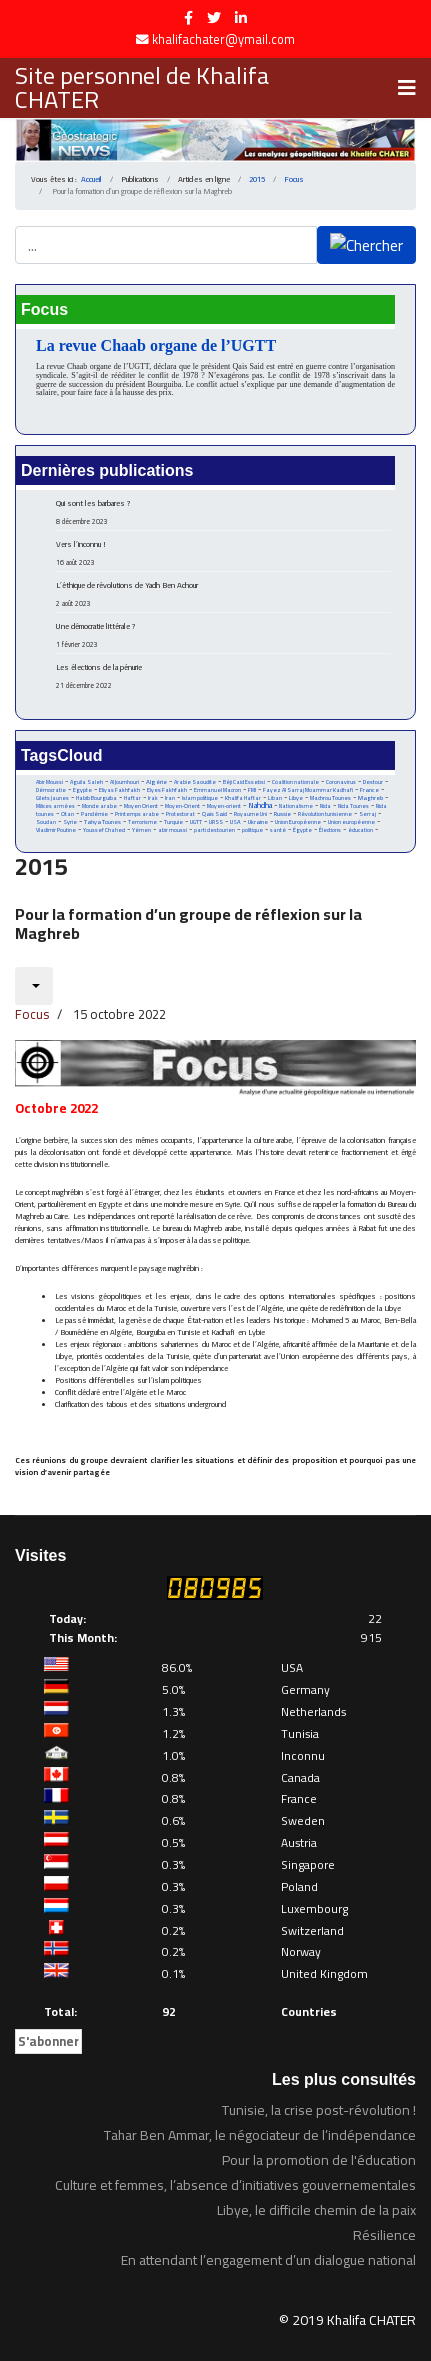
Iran (170, 797)
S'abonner (48, 2041)
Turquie (173, 821)
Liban (275, 798)
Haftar (132, 797)
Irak (153, 798)
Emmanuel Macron (217, 790)
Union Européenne (298, 822)
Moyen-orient (224, 806)
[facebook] (188, 18)
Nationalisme (296, 806)
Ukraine (258, 821)
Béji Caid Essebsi (244, 782)
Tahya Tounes (102, 821)
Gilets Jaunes (52, 798)
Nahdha (260, 805)
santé (278, 830)
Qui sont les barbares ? (223, 512)
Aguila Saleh (86, 782)
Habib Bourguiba (96, 798)
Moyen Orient (141, 805)
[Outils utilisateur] (34, 986)
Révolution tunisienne (325, 814)
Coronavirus (341, 782)
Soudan (46, 822)
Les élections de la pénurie (223, 676)
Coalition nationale (295, 782)
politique (252, 830)
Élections (330, 830)
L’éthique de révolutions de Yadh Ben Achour (223, 594)
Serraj (367, 814)
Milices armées (55, 806)
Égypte (302, 830)
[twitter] (214, 18)
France (369, 789)
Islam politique (200, 798)
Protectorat (180, 814)
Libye (296, 797)
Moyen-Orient (182, 806)
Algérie (156, 782)
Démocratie (51, 790)
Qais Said (214, 813)
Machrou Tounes (330, 797)
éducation (360, 830)
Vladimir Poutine (56, 830)
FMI (252, 790)
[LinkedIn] (241, 18)
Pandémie (94, 813)
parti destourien (214, 830)
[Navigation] (407, 88)
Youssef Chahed (104, 830)
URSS (216, 822)
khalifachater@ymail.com (223, 39)
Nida (325, 806)
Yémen (141, 830)
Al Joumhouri (124, 782)
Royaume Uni (250, 814)
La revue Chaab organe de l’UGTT (156, 345)
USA (235, 821)
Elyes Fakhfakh (167, 789)
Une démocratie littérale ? (223, 635)
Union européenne (351, 822)
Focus (32, 1014)
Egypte (82, 790)
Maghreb (370, 797)
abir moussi (172, 830)
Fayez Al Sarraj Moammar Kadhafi (308, 790)
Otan (67, 814)
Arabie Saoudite (195, 782)
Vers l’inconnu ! (223, 553)
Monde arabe (99, 805)
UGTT (196, 821)
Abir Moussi (49, 782)
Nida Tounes (353, 806)
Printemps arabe (137, 814)
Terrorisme (142, 822)
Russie (282, 814)
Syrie (70, 821)
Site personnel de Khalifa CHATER (142, 88)
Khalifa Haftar (243, 798)
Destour (373, 782)
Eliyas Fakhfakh (119, 790)
